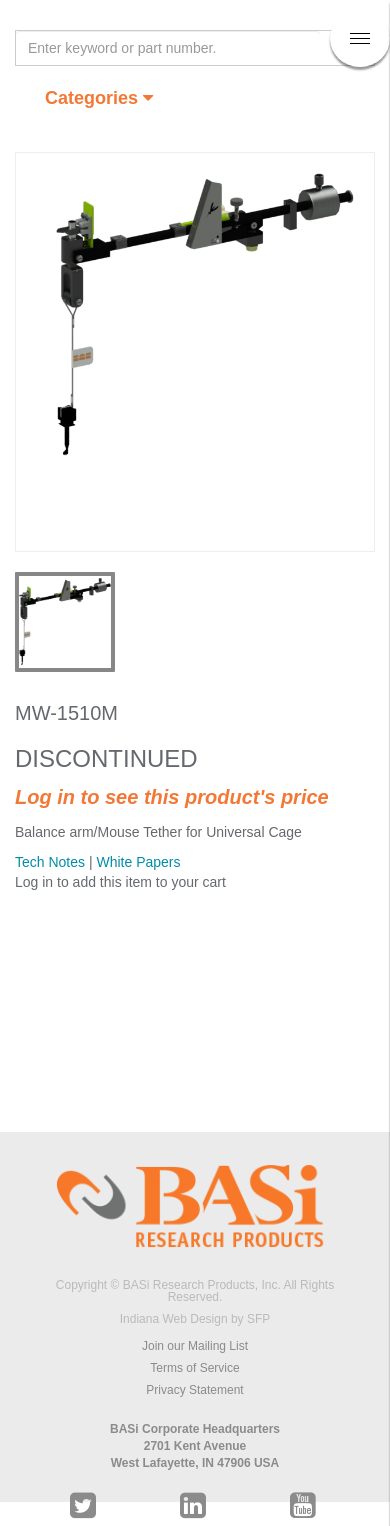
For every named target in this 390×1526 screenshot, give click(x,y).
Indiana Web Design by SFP (195, 1319)
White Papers (138, 862)
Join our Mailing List (195, 1346)
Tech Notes (50, 862)
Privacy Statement (194, 1390)
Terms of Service (194, 1368)
